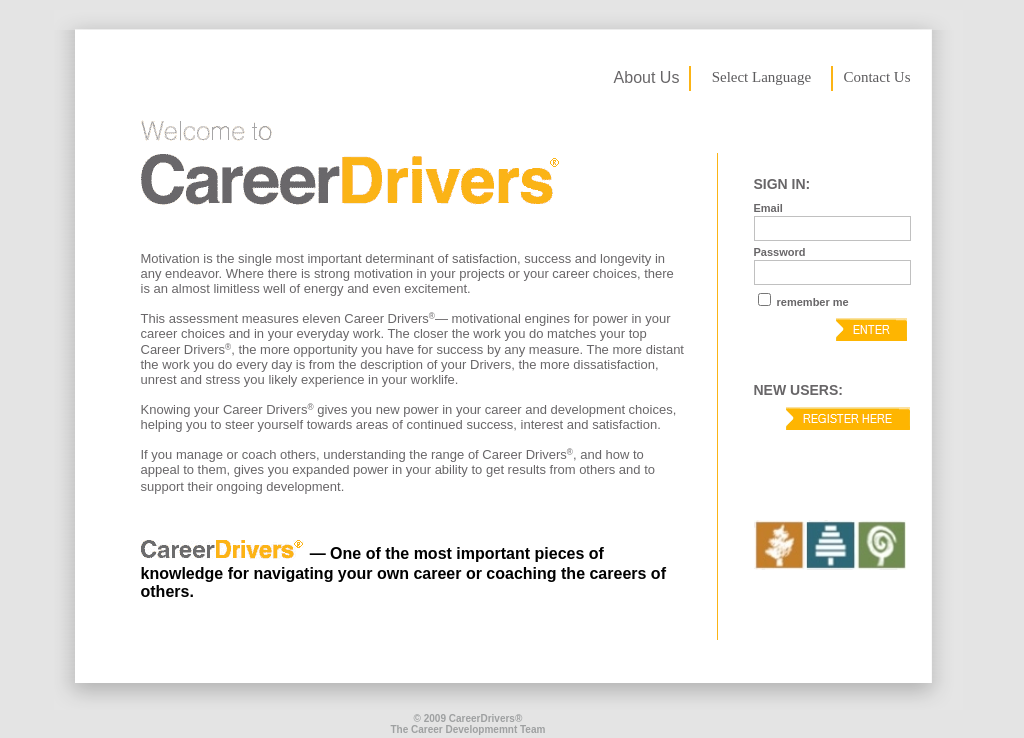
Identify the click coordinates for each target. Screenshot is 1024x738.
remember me (811, 302)
